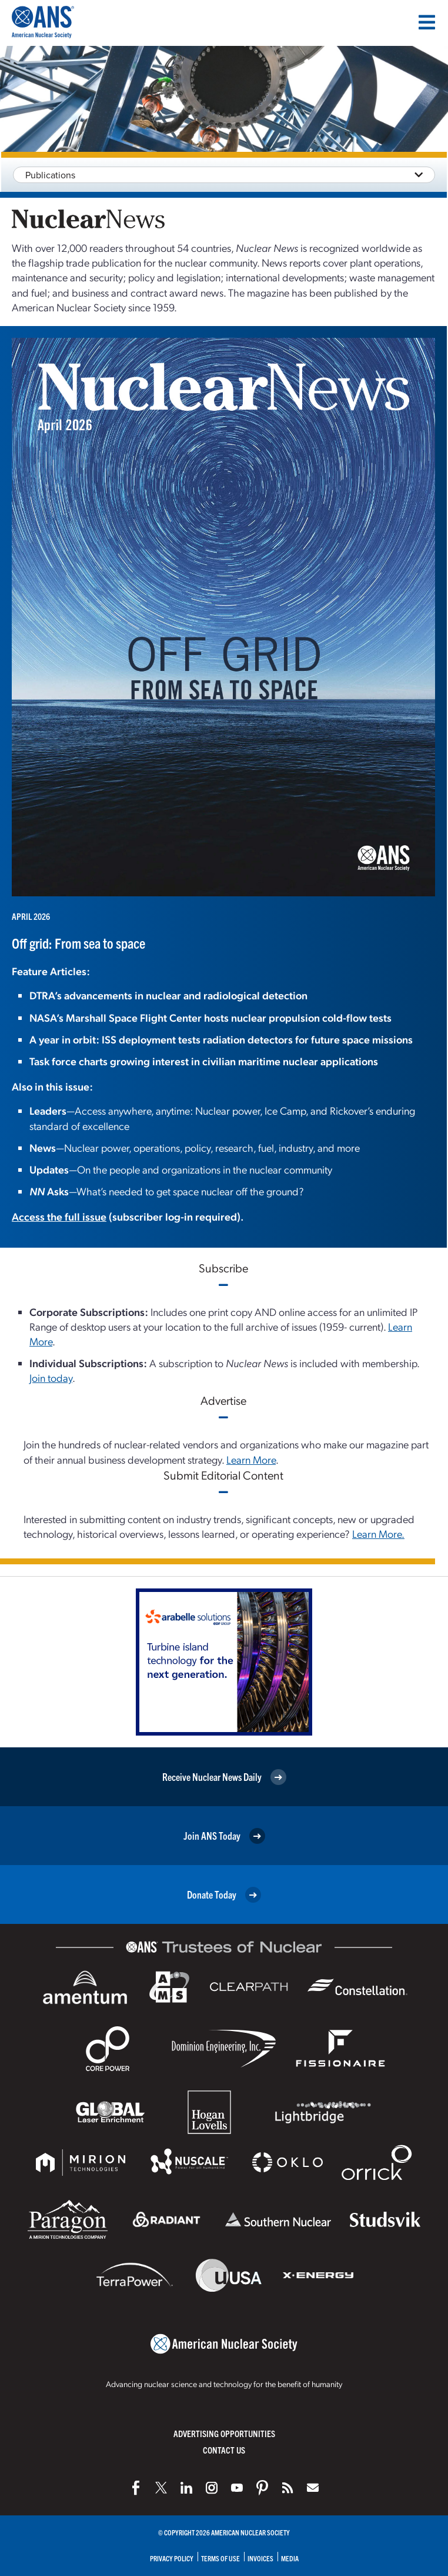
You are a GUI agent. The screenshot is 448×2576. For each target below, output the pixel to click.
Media (290, 2558)
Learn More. (378, 1533)
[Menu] (426, 22)
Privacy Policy (171, 2558)
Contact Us (224, 2449)
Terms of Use (220, 2558)
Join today (50, 1377)
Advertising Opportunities (224, 2433)
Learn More (251, 1459)
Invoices (260, 2558)
